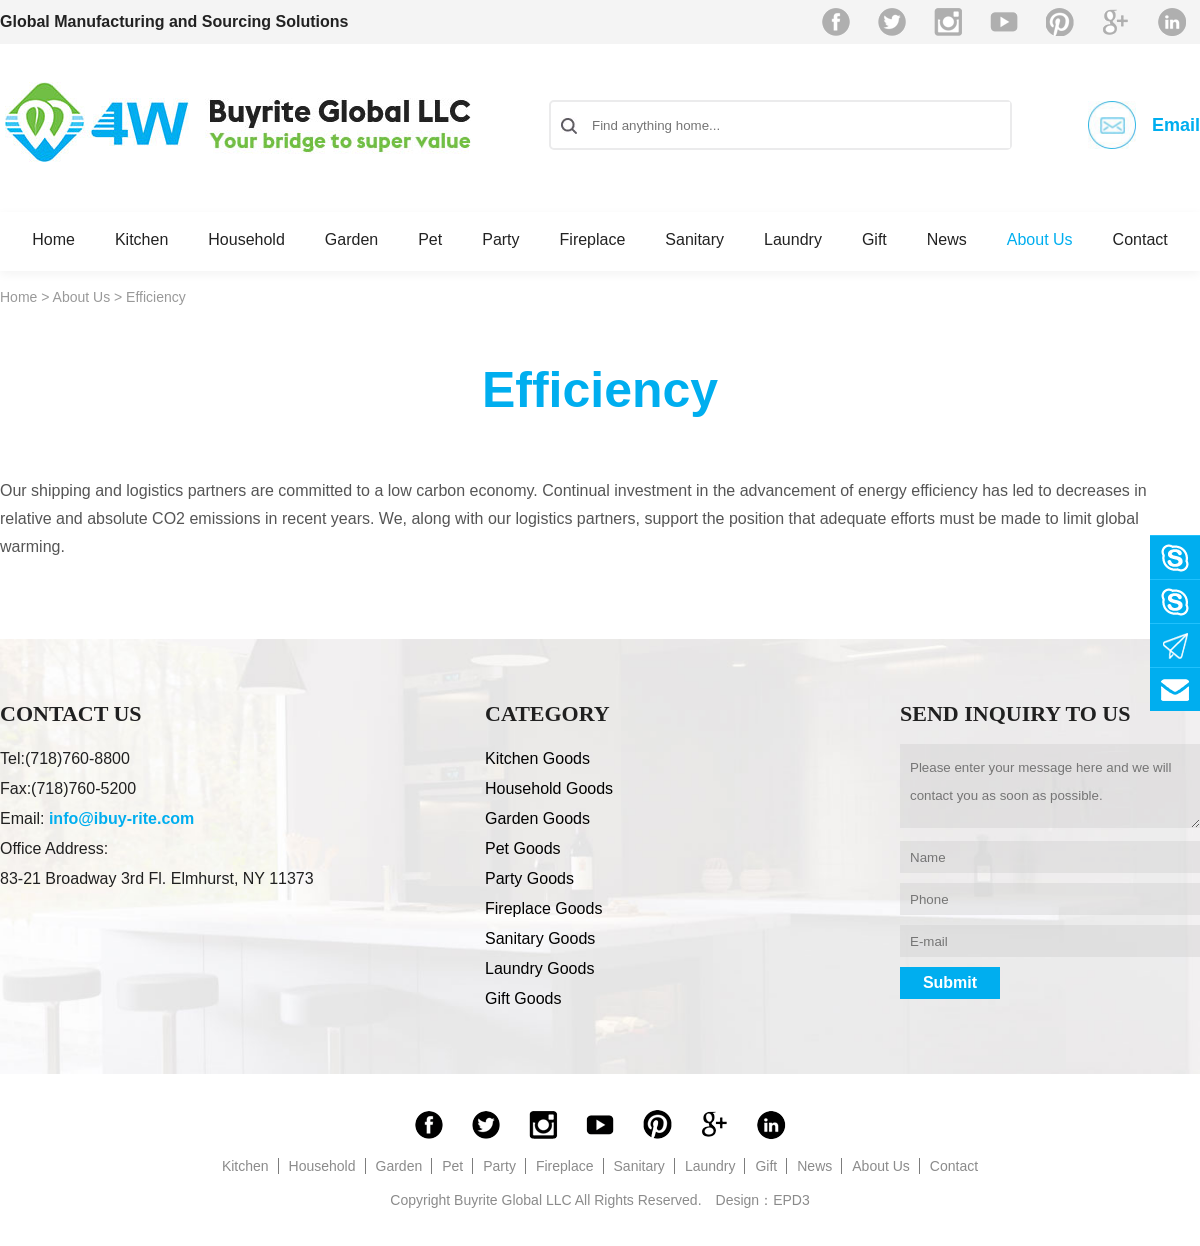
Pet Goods (523, 848)
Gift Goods (523, 998)
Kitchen (141, 239)
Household (246, 239)
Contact (1140, 239)
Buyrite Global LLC (238, 122)
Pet (430, 239)
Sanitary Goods (540, 938)
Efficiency (156, 297)
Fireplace (593, 239)
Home (53, 239)
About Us (1040, 239)
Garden (351, 239)
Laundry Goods (539, 968)
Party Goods (529, 878)
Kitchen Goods (537, 758)
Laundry (793, 239)
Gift (874, 239)
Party (500, 239)
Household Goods (549, 788)
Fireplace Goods (543, 908)
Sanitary (694, 239)
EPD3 (791, 1200)
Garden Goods (537, 818)
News (947, 239)
